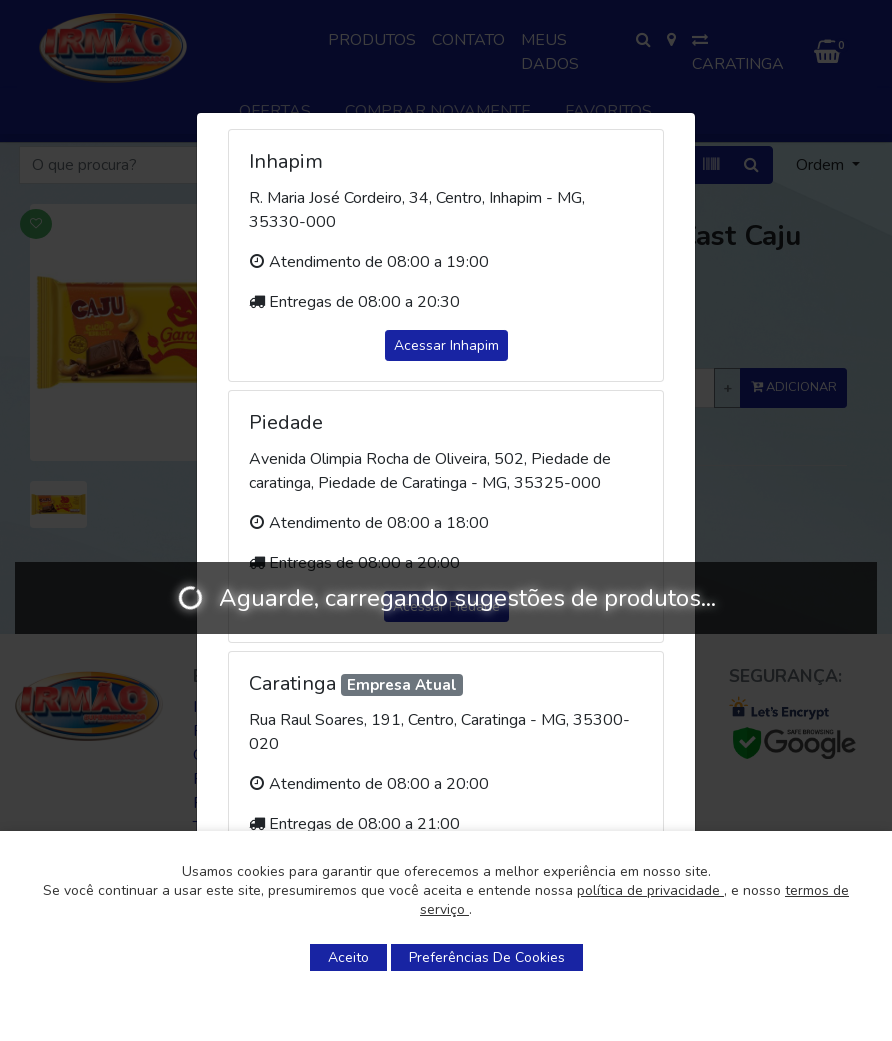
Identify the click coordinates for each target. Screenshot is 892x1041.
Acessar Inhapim (446, 345)
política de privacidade (650, 890)
